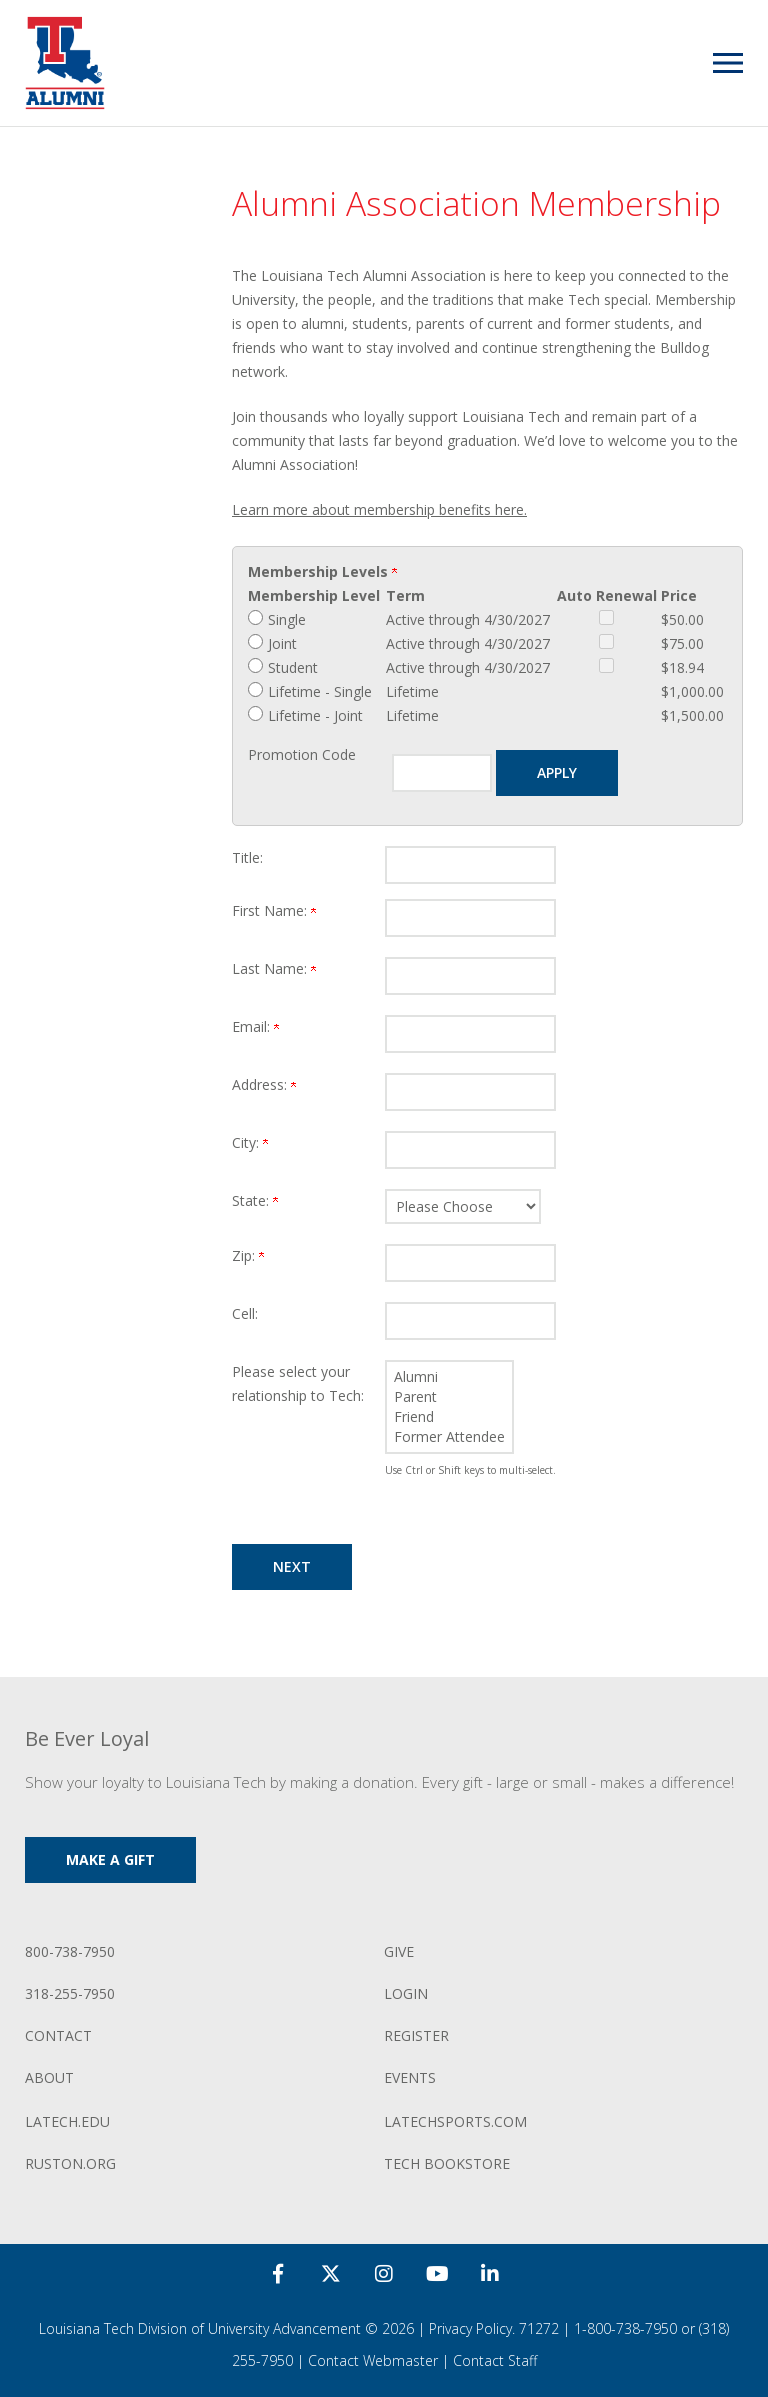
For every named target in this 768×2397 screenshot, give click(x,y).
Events (410, 2077)
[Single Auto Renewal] (606, 617)
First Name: (274, 910)
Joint (282, 643)
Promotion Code (302, 754)
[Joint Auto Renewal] (606, 641)
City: (250, 1142)
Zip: (248, 1255)
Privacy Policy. (472, 2328)
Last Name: (274, 968)
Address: (264, 1084)
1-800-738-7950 (625, 2328)
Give (399, 1951)
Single (287, 619)
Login (406, 1993)
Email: (255, 1026)
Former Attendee (449, 1437)
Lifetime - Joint (315, 715)
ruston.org (70, 2163)
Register (416, 2035)
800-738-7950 (70, 1951)
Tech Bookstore (447, 2163)
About (49, 2077)
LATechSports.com (455, 2121)
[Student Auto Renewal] (606, 665)
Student (293, 667)
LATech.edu (67, 2121)
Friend (449, 1417)
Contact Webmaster (373, 2360)
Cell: (245, 1313)
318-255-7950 (70, 1993)
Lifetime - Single (320, 691)
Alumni (449, 1377)
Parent (449, 1397)
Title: (247, 857)
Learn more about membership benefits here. (379, 509)
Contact (58, 2035)
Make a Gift (110, 1859)
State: (255, 1200)
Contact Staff (495, 2360)
